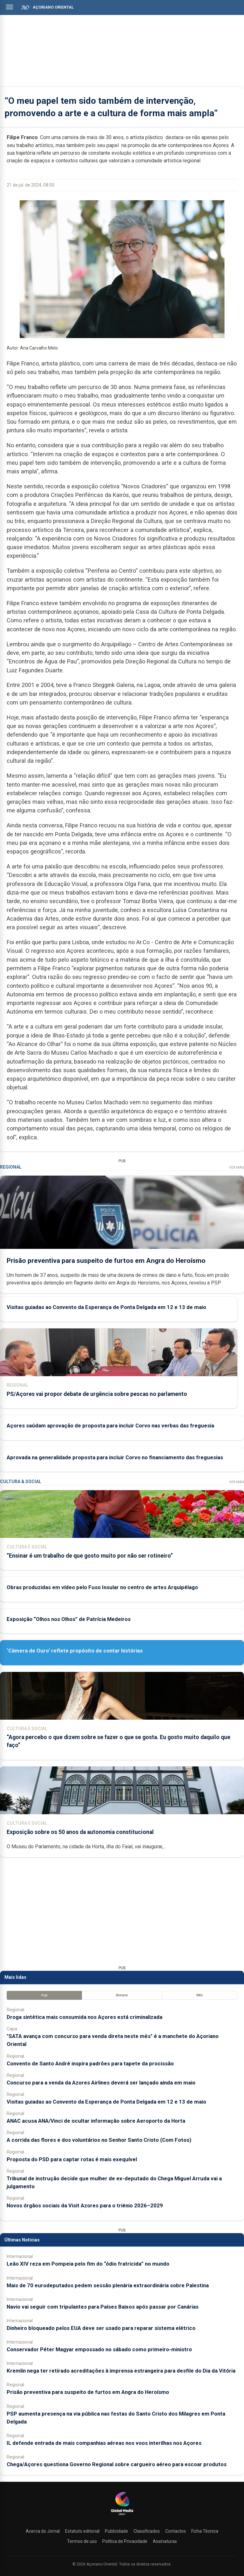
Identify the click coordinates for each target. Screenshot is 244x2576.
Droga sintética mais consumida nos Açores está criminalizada (84, 2017)
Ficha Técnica (204, 2531)
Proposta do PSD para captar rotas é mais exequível (72, 2159)
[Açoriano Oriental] (122, 2515)
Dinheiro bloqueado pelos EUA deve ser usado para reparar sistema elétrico (101, 2328)
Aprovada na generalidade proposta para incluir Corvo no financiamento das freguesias (115, 1457)
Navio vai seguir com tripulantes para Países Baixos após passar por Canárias (103, 2307)
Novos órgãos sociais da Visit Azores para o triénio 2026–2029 (85, 2205)
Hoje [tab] (44, 1995)
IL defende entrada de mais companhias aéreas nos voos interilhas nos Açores (104, 2443)
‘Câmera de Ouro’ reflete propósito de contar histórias (75, 1650)
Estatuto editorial (82, 2531)
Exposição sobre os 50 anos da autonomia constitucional (80, 1832)
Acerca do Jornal (43, 2531)
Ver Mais (236, 1167)
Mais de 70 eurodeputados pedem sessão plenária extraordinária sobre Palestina (108, 2285)
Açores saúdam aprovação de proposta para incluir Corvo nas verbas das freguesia (110, 1425)
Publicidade (116, 2531)
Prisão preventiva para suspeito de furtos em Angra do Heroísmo (106, 1260)
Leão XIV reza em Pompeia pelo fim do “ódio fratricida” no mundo (88, 2264)
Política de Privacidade (124, 2541)
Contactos (175, 2531)
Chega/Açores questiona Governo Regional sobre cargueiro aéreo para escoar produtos (117, 2464)
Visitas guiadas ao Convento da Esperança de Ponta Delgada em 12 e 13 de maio (106, 1307)
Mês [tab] (199, 1995)
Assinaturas (165, 2541)
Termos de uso (82, 2541)
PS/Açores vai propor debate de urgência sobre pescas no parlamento (97, 1394)
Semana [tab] (122, 1995)
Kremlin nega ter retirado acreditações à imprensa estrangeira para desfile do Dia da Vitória (121, 2370)
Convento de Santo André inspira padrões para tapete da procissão (90, 2063)
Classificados (146, 2531)
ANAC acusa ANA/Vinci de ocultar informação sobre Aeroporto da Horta (96, 2121)
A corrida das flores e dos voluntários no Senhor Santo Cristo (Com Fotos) (99, 2140)
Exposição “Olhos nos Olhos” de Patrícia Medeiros (69, 1619)
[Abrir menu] (9, 7)
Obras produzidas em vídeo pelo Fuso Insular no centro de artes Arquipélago (102, 1587)
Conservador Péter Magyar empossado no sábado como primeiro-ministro (99, 2349)
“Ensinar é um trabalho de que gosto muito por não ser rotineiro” (90, 1556)
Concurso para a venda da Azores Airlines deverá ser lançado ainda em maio (101, 2082)
